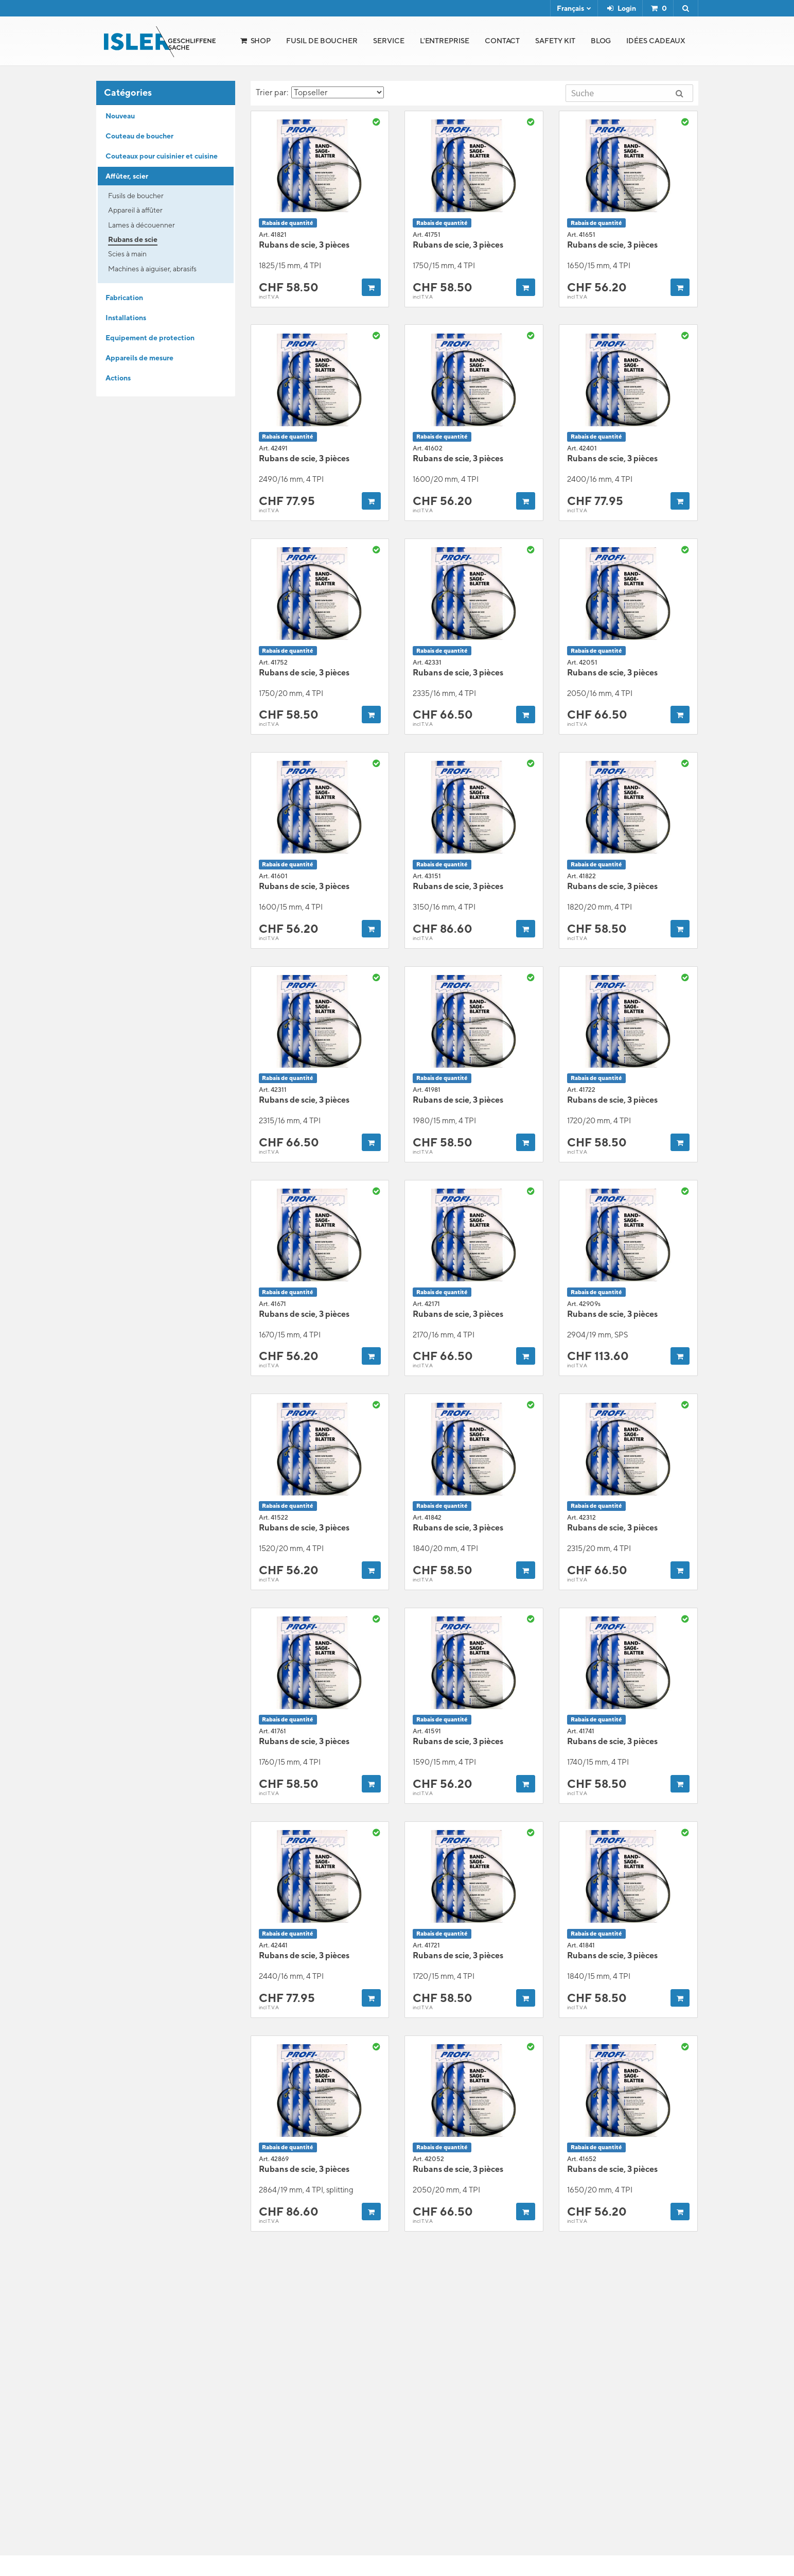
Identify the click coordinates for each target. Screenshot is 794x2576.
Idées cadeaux (655, 41)
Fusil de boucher (322, 41)
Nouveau (120, 116)
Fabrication (124, 297)
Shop (261, 41)
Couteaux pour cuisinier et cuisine (161, 156)
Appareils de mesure (139, 358)
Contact (502, 41)
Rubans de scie (132, 239)
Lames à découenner (141, 225)
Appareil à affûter (135, 210)
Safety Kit (555, 41)
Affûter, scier (126, 176)
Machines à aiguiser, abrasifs (152, 269)
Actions (118, 378)
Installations (125, 318)
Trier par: (320, 92)
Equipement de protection (150, 338)
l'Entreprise (444, 41)
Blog (601, 41)
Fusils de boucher (136, 196)
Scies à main (127, 254)
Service (388, 41)
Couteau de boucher (139, 136)
